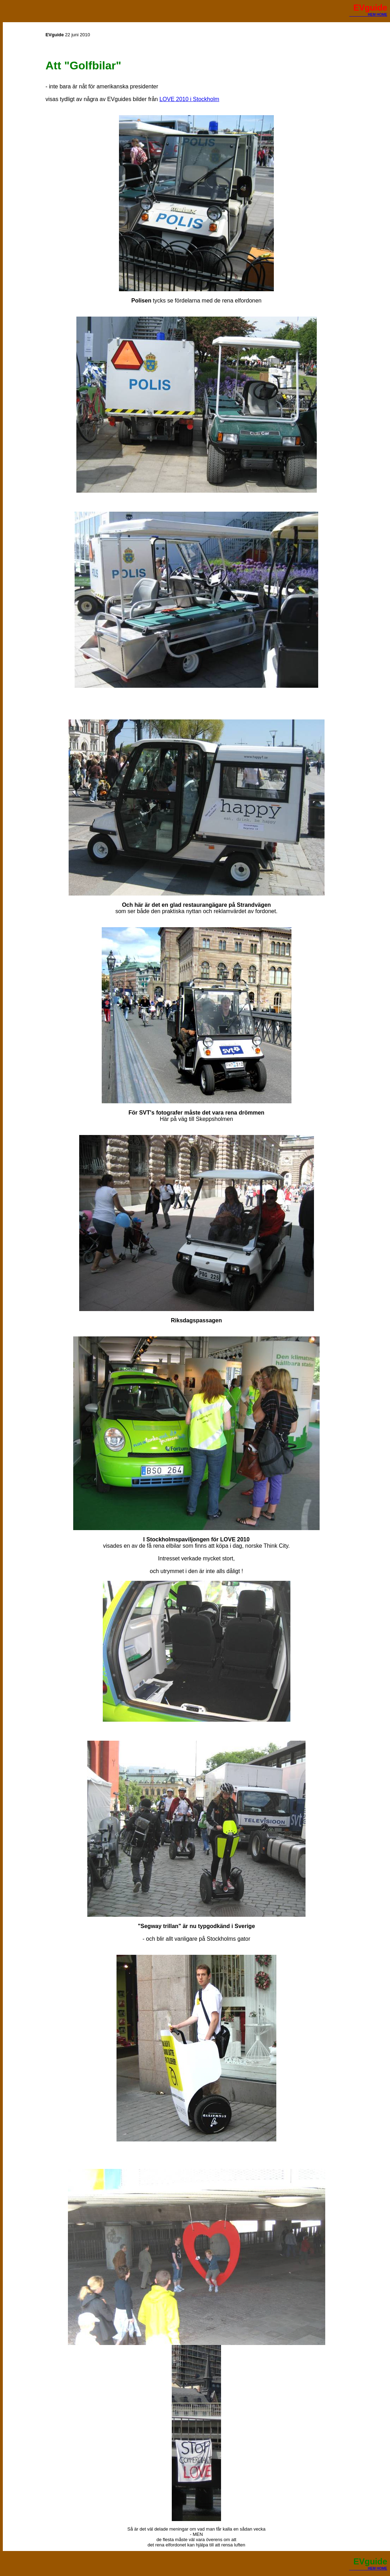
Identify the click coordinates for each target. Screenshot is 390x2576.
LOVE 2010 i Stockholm (189, 99)
